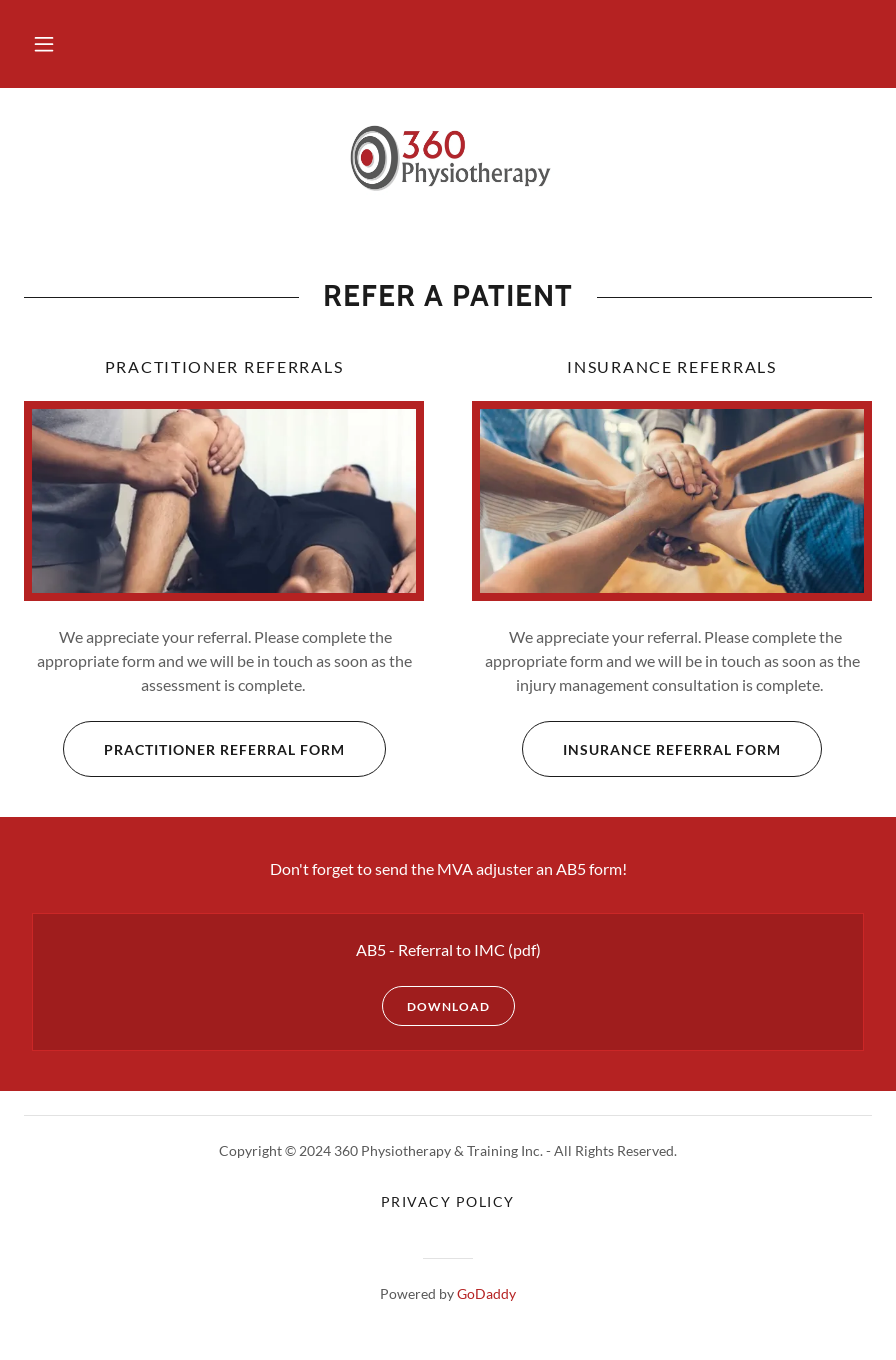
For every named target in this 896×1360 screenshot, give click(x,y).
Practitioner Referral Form (204, 749)
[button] (44, 44)
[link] (448, 160)
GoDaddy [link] (486, 1293)
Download (436, 1006)
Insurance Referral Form (651, 749)
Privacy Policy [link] (448, 1201)
